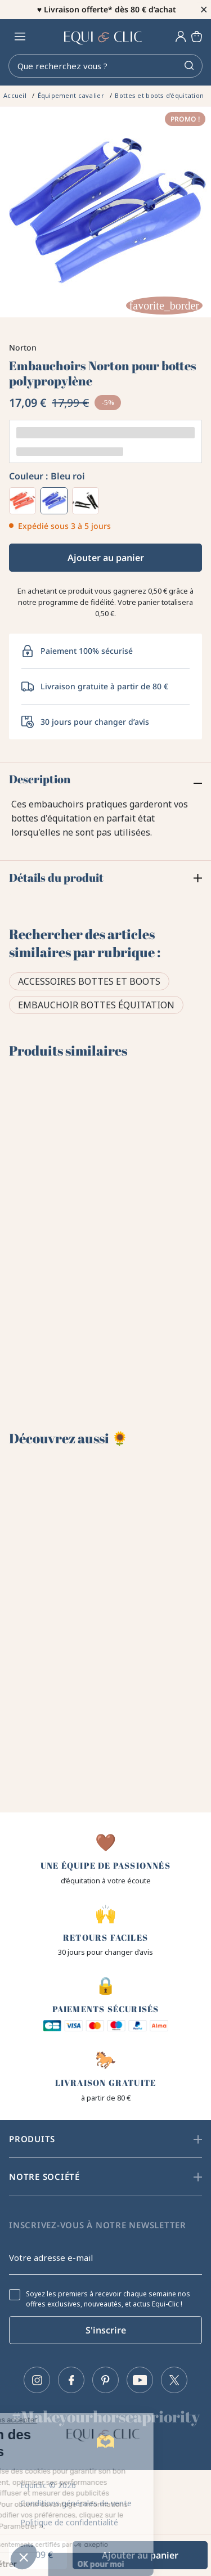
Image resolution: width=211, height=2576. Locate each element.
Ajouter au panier (106, 557)
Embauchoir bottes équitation (96, 1005)
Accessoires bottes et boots (89, 981)
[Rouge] (22, 500)
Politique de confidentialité (69, 2522)
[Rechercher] (105, 66)
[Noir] (85, 500)
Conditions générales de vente (76, 2503)
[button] (23, 2556)
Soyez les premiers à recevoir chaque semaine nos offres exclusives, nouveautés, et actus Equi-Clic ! (108, 2299)
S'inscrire (106, 2330)
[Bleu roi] (54, 500)
